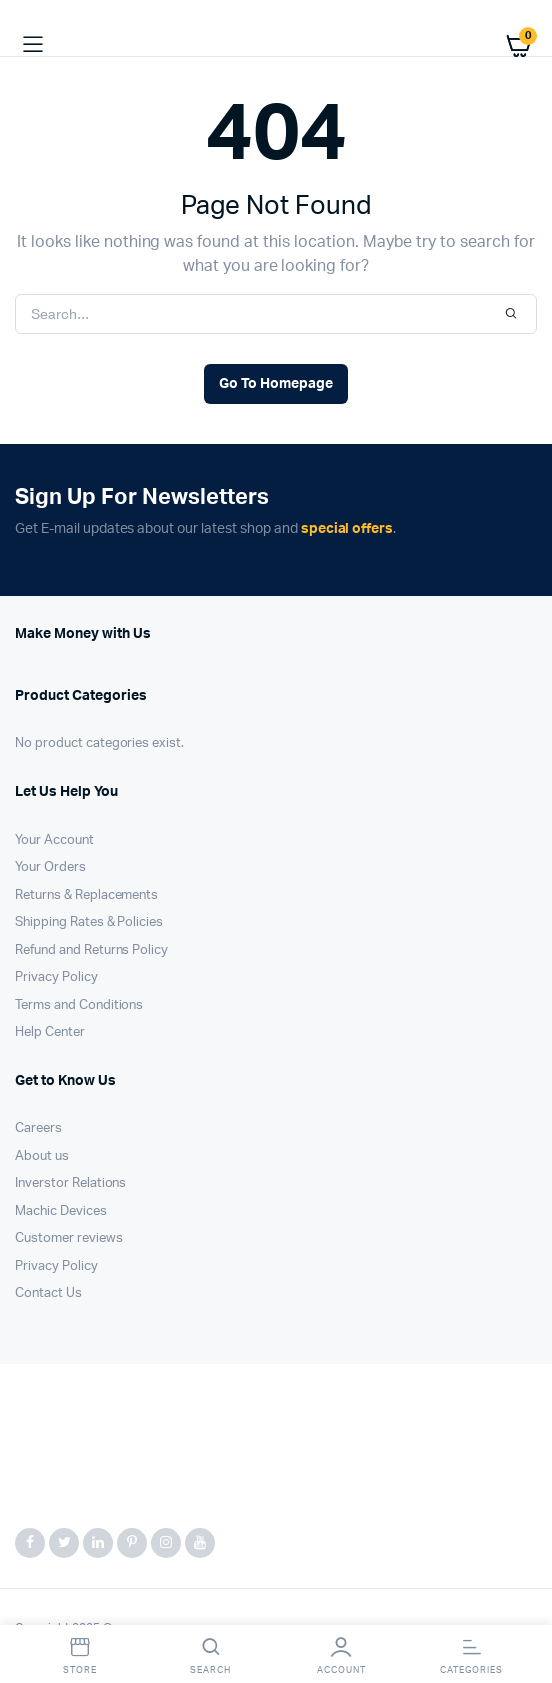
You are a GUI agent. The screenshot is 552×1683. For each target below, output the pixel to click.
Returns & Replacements (86, 895)
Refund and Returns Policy (91, 950)
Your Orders (50, 867)
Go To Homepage (276, 384)
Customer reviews (69, 1238)
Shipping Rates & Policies (89, 922)
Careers (38, 1128)
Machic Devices (61, 1211)
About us (42, 1156)
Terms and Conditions (79, 1005)
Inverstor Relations (70, 1183)
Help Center (50, 1032)
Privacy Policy (56, 977)
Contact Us (48, 1293)
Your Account (54, 840)
